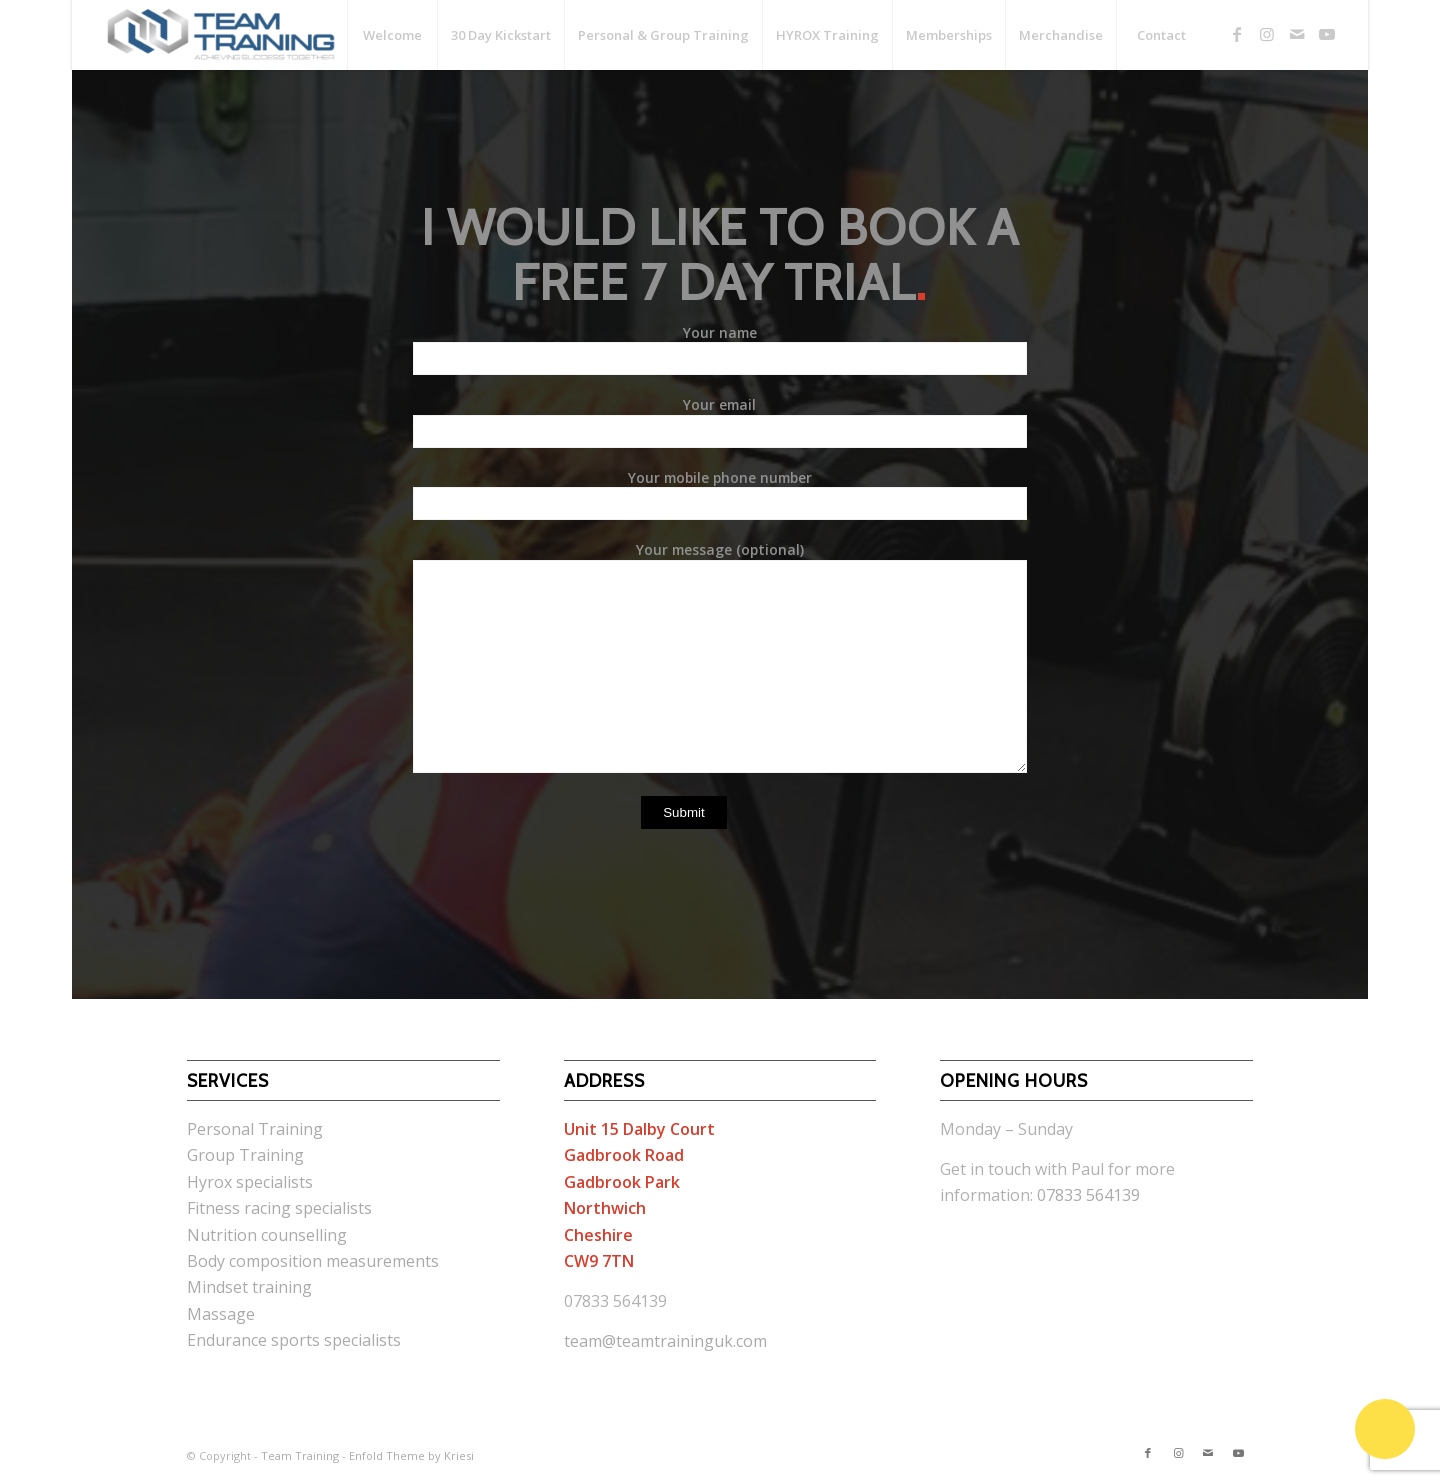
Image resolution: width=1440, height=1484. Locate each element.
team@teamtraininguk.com (665, 1341)
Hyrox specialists (250, 1182)
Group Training (245, 1155)
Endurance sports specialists (294, 1340)
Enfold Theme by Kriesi (411, 1455)
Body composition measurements (313, 1261)
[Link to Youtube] (1327, 34)
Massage (221, 1314)
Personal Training (255, 1129)
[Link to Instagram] (1267, 34)
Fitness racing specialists (279, 1208)
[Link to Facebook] (1237, 34)
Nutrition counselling (267, 1235)
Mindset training (249, 1287)
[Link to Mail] (1297, 34)
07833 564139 (1088, 1195)
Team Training (300, 1455)
